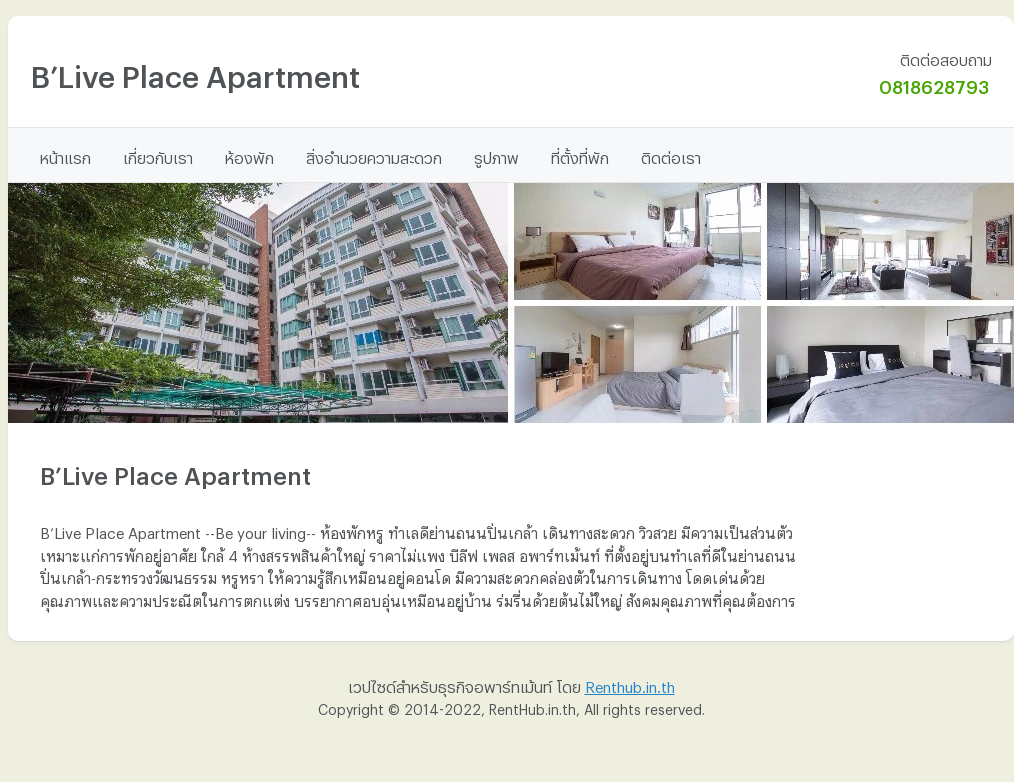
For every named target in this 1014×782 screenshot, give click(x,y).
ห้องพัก (249, 155)
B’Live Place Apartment (195, 70)
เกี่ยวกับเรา (158, 155)
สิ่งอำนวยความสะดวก (374, 155)
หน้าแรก (65, 155)
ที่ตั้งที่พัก (580, 155)
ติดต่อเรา (671, 155)
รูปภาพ (496, 155)
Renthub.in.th (630, 684)
